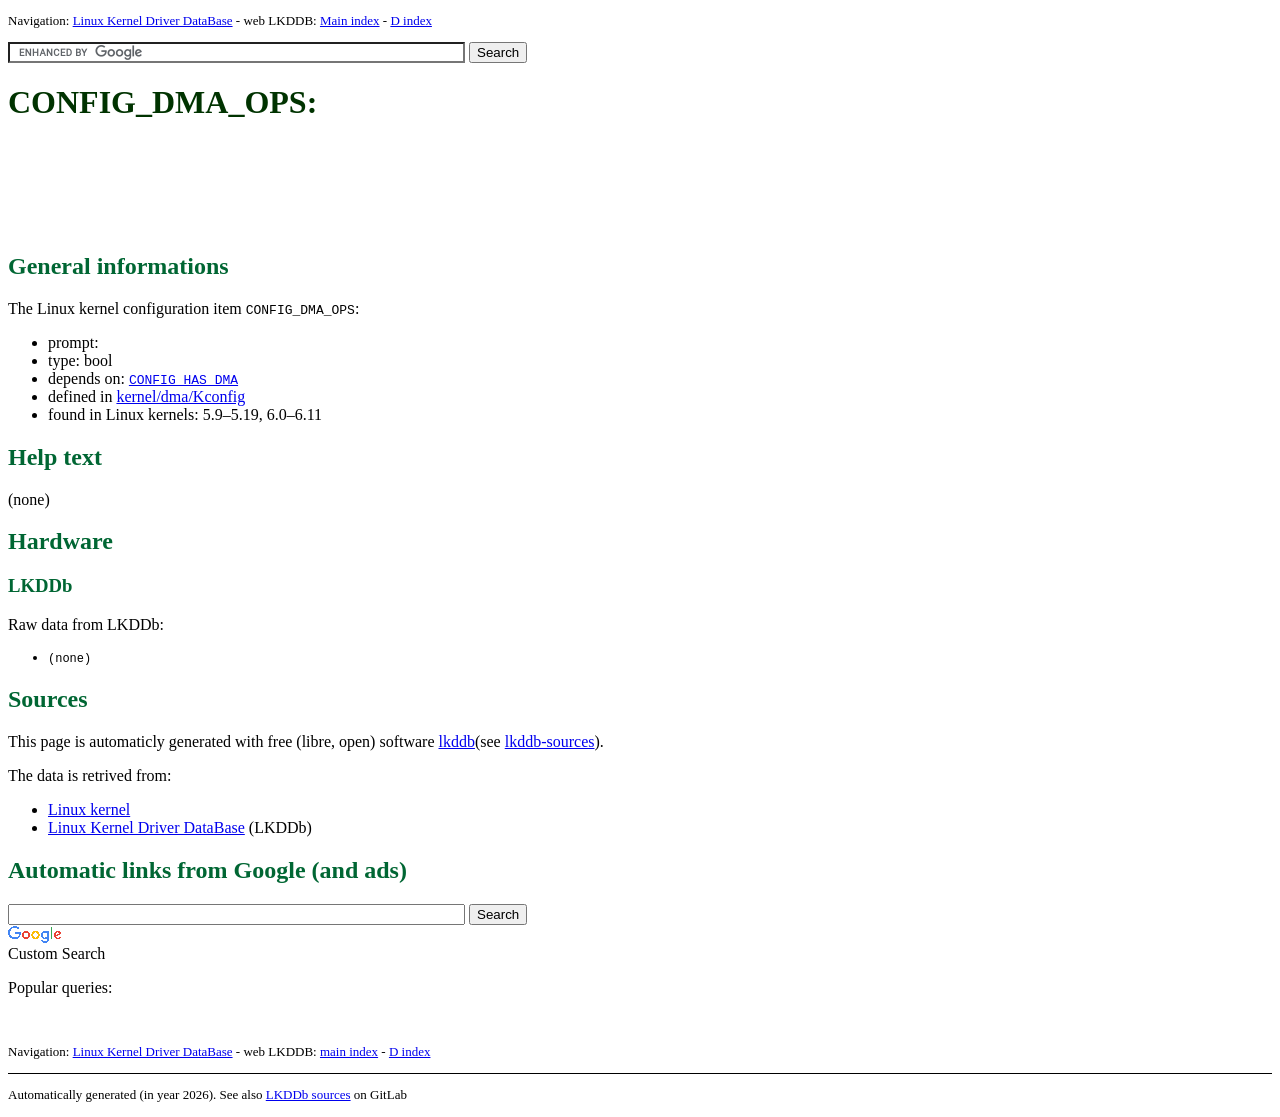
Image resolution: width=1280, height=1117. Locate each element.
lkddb (457, 742)
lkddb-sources (550, 742)
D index (411, 20)
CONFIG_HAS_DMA (183, 379)
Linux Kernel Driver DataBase (153, 20)
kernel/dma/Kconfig (180, 396)
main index (349, 1052)
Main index (350, 20)
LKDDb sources (308, 1095)
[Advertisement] (372, 188)
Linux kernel (89, 810)
